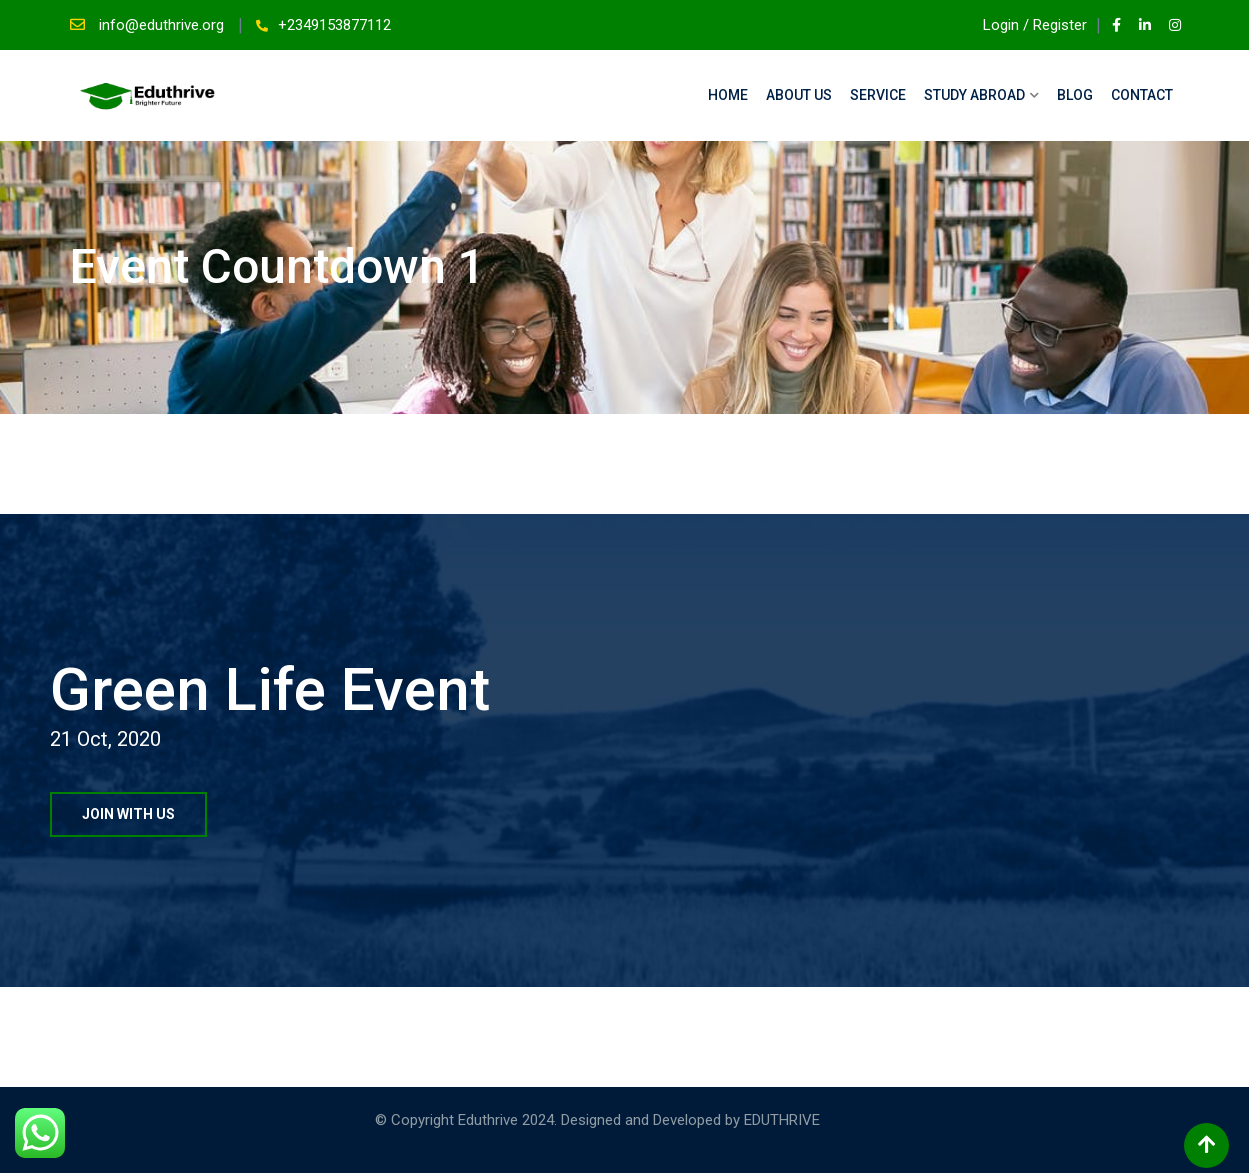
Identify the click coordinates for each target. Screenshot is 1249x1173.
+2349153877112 (334, 25)
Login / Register (1026, 25)
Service (878, 95)
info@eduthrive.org (163, 25)
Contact (1142, 95)
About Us (799, 95)
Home (728, 95)
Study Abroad (974, 95)
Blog (1075, 95)
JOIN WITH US (128, 814)
